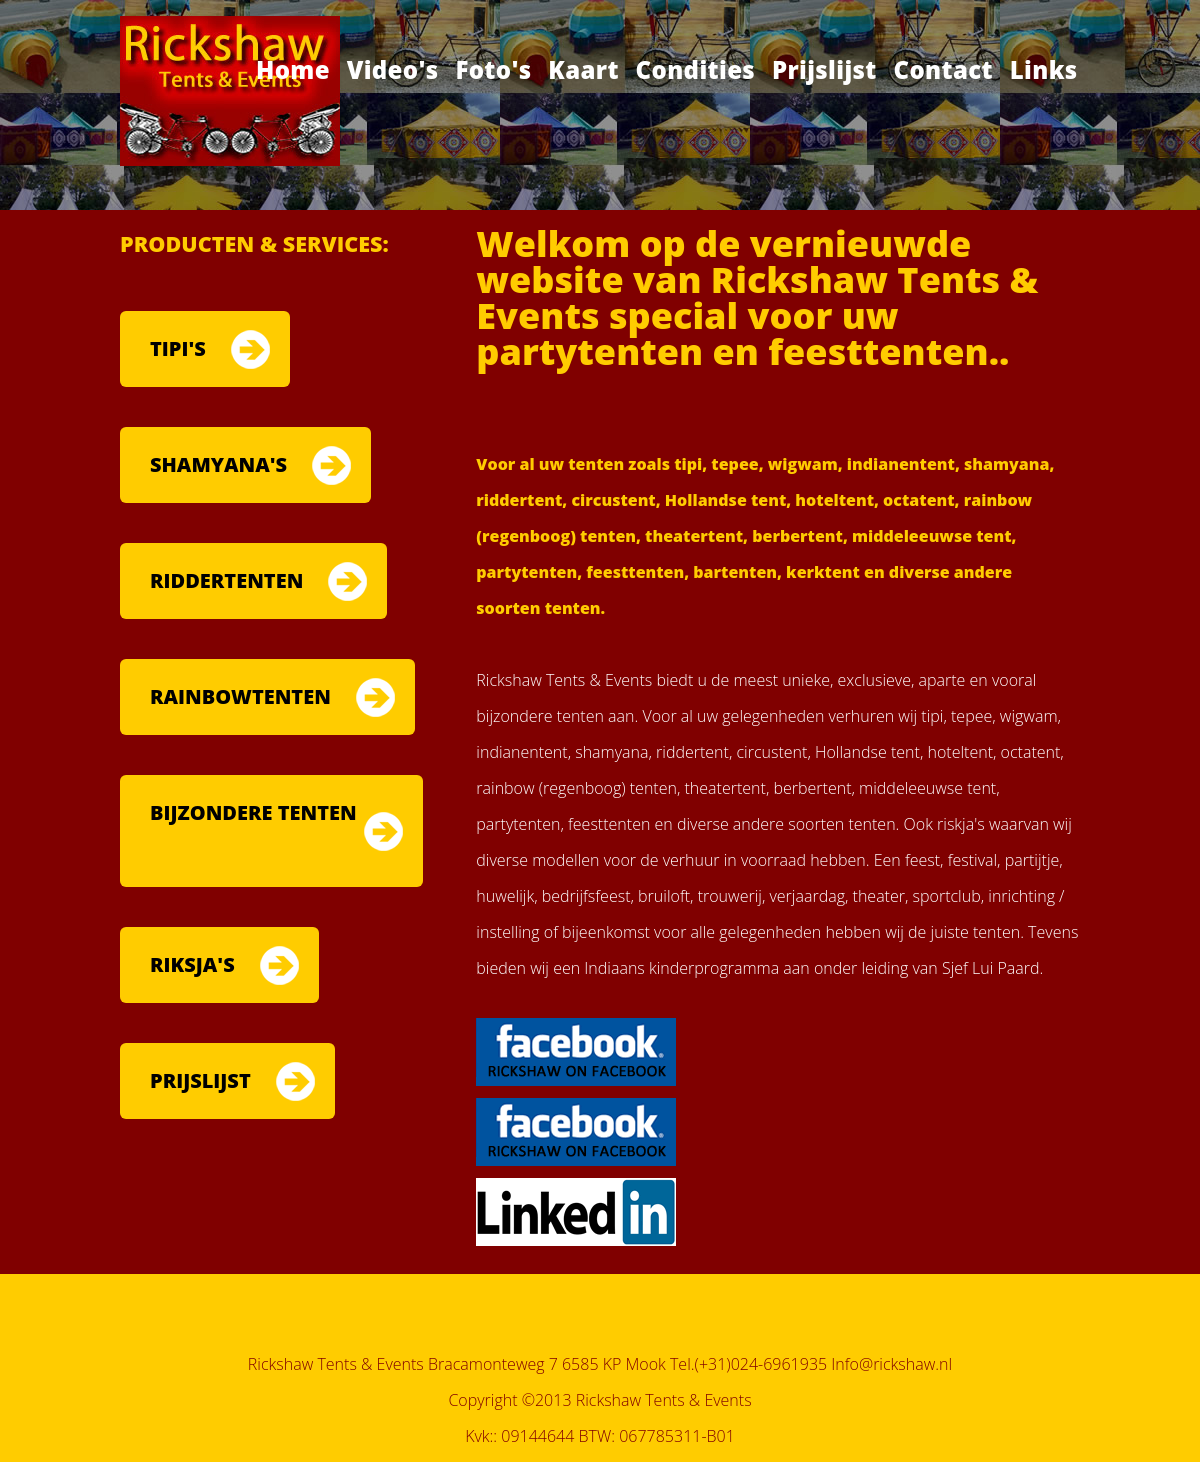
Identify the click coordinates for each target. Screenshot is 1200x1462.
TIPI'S (178, 348)
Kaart (583, 69)
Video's (393, 69)
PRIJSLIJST (200, 1080)
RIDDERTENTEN (226, 580)
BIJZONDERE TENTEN (253, 812)
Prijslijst (824, 69)
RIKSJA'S (192, 964)
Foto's (493, 69)
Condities (696, 69)
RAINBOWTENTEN (240, 696)
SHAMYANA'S (218, 464)
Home (293, 69)
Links (1044, 69)
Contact (943, 69)
